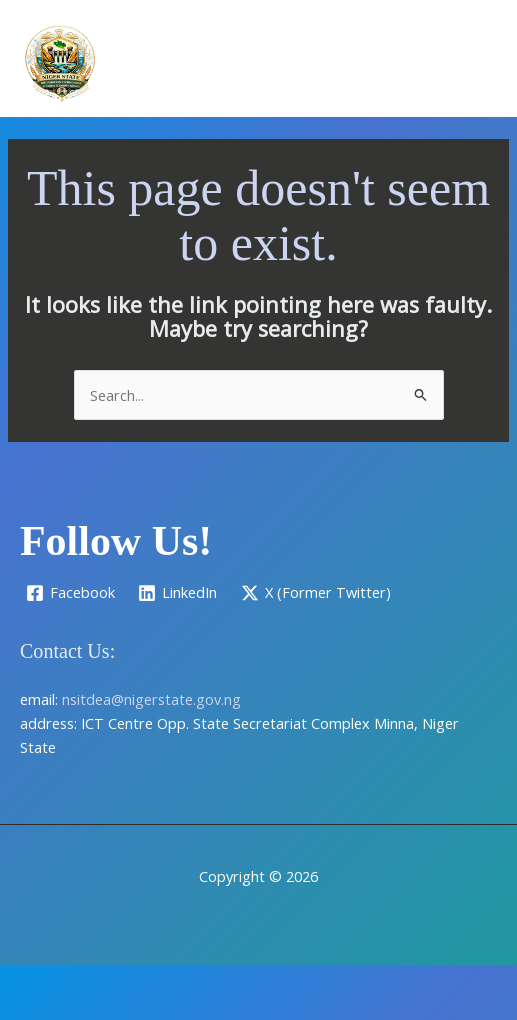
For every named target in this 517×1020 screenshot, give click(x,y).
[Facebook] (70, 593)
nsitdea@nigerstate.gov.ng (151, 699)
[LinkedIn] (178, 593)
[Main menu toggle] (476, 63)
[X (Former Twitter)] (316, 593)
